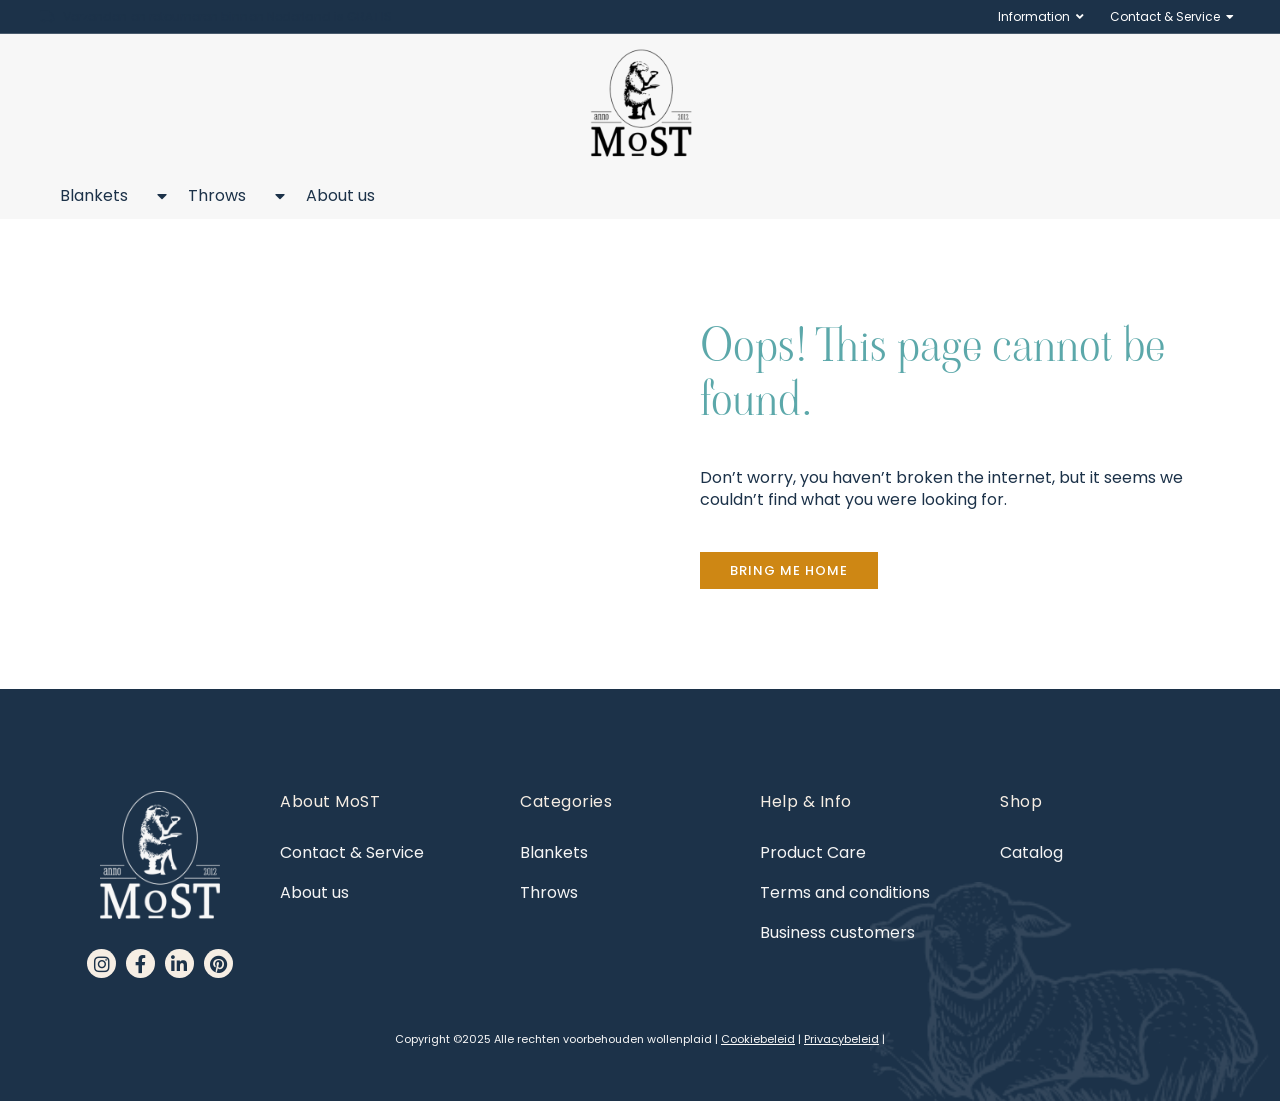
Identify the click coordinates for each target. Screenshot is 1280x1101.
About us (340, 195)
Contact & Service (1165, 17)
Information (1034, 17)
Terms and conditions (845, 892)
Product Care (813, 852)
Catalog (1031, 852)
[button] (789, 570)
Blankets (104, 196)
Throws (227, 196)
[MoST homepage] (640, 103)
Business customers (837, 932)
